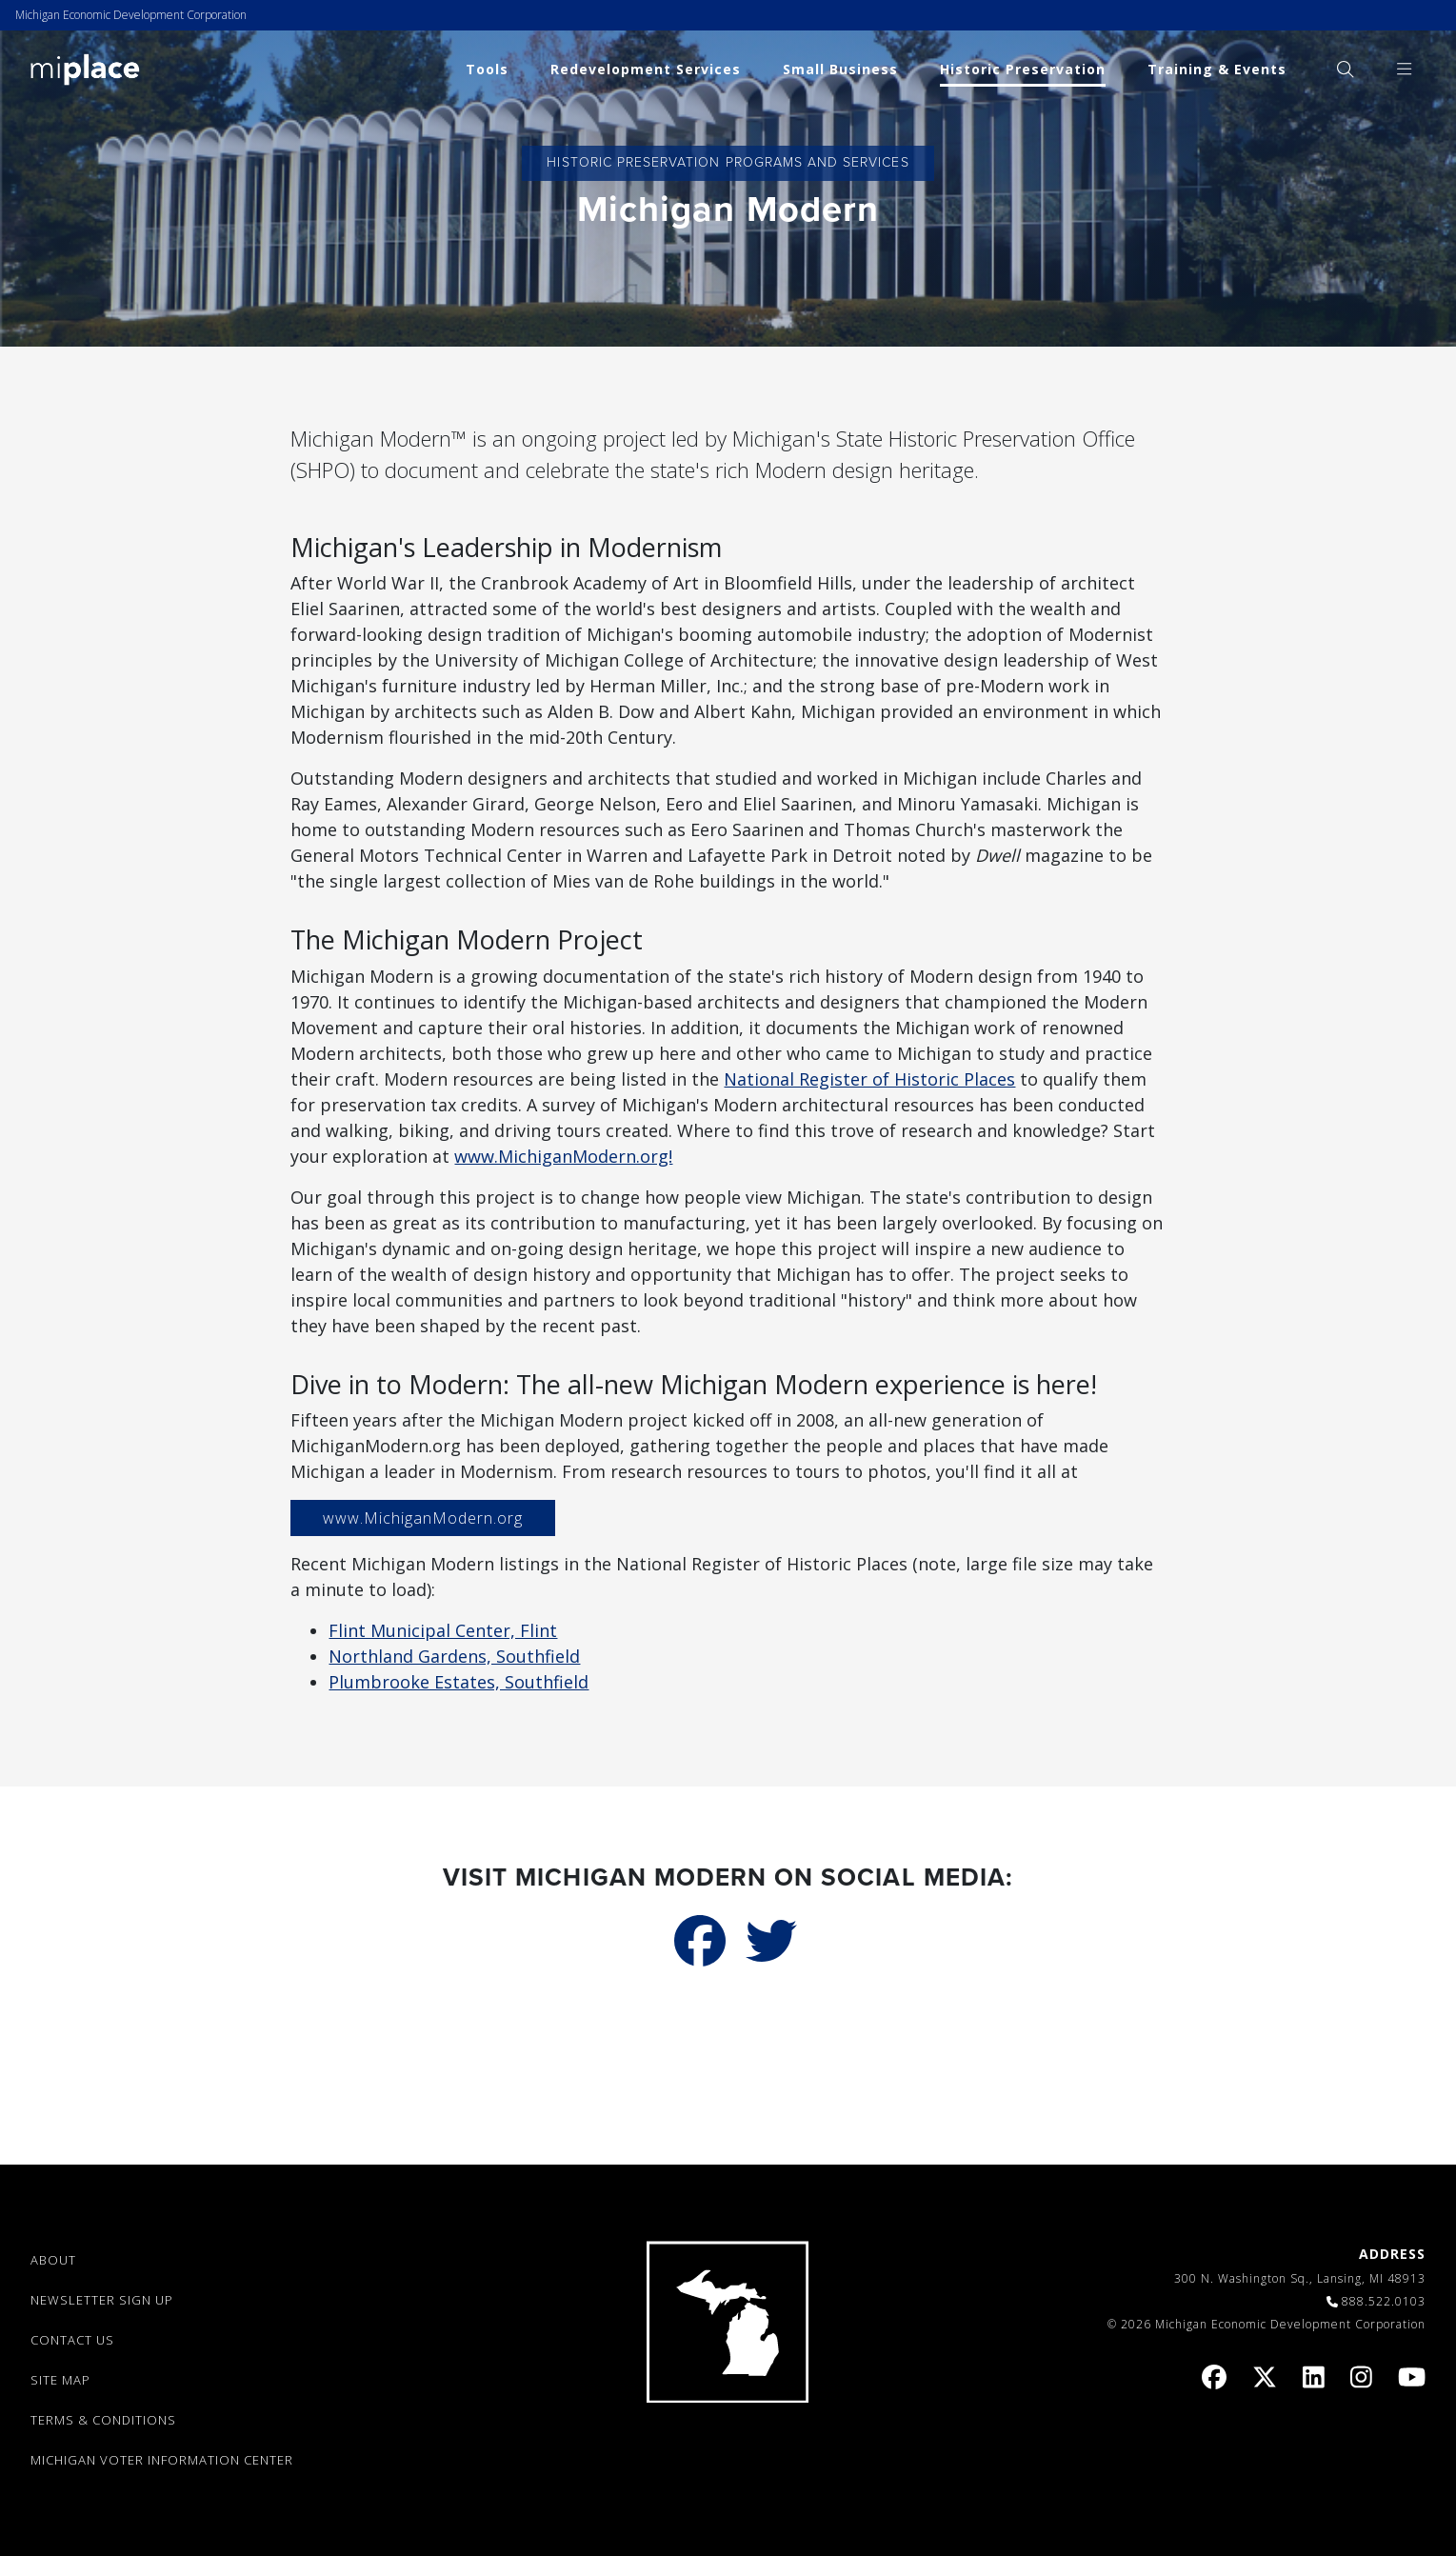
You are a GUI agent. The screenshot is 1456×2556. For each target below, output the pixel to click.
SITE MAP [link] (60, 2379)
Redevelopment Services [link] (645, 69)
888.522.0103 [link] (1384, 2301)
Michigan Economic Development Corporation (131, 15)
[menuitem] (1345, 69)
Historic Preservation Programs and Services (727, 162)
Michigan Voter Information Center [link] (161, 2459)
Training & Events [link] (1216, 69)
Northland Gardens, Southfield (454, 1656)
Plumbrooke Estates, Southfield (458, 1681)
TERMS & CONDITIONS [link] (103, 2419)
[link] (85, 68)
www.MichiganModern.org (423, 1518)
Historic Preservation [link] (1023, 69)
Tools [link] (487, 69)
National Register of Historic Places (869, 1079)
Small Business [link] (840, 69)
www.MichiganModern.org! (563, 1156)
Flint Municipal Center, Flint (443, 1630)
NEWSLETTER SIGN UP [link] (101, 2299)
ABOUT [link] (53, 2259)
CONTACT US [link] (72, 2339)
